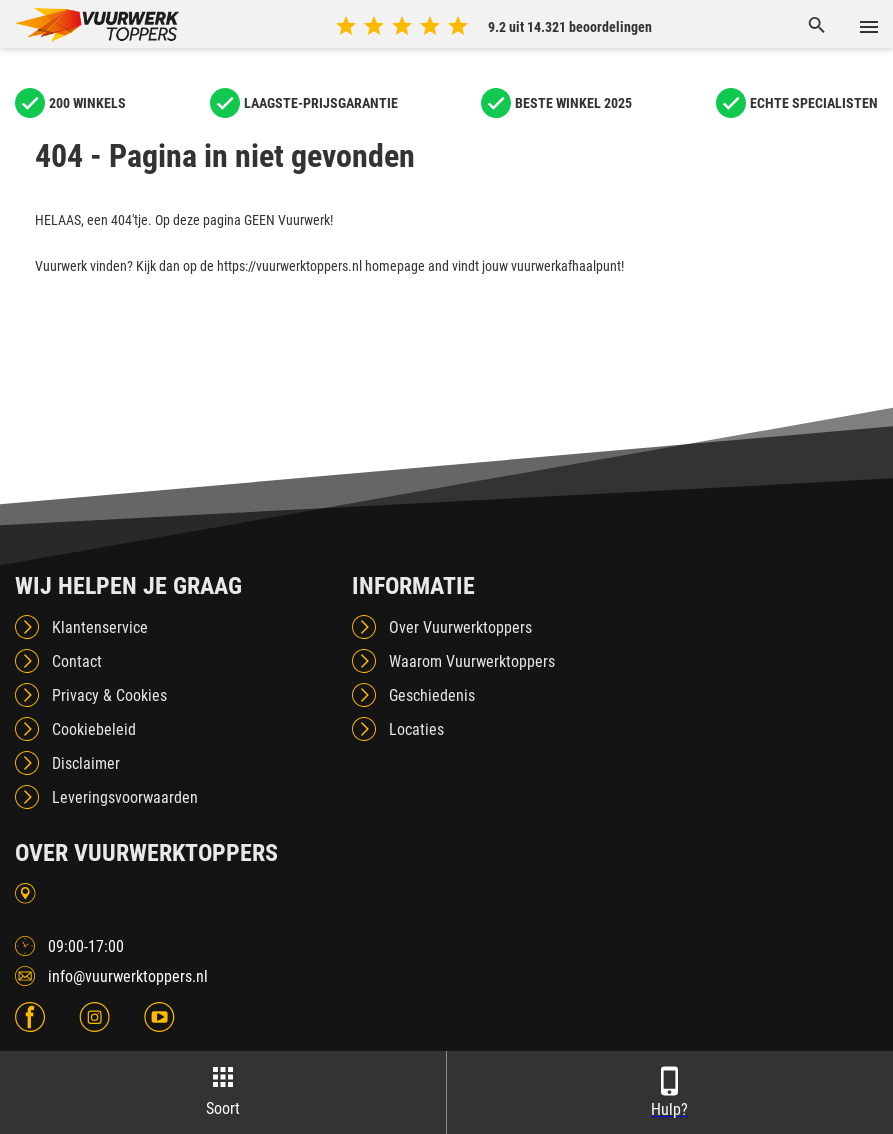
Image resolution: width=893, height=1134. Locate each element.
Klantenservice (100, 627)
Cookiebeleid (94, 729)
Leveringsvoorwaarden (125, 797)
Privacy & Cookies (109, 695)
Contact (77, 661)
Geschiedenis (432, 695)
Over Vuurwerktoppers (460, 627)
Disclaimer (86, 763)
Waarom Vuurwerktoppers (472, 661)
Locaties (416, 729)
